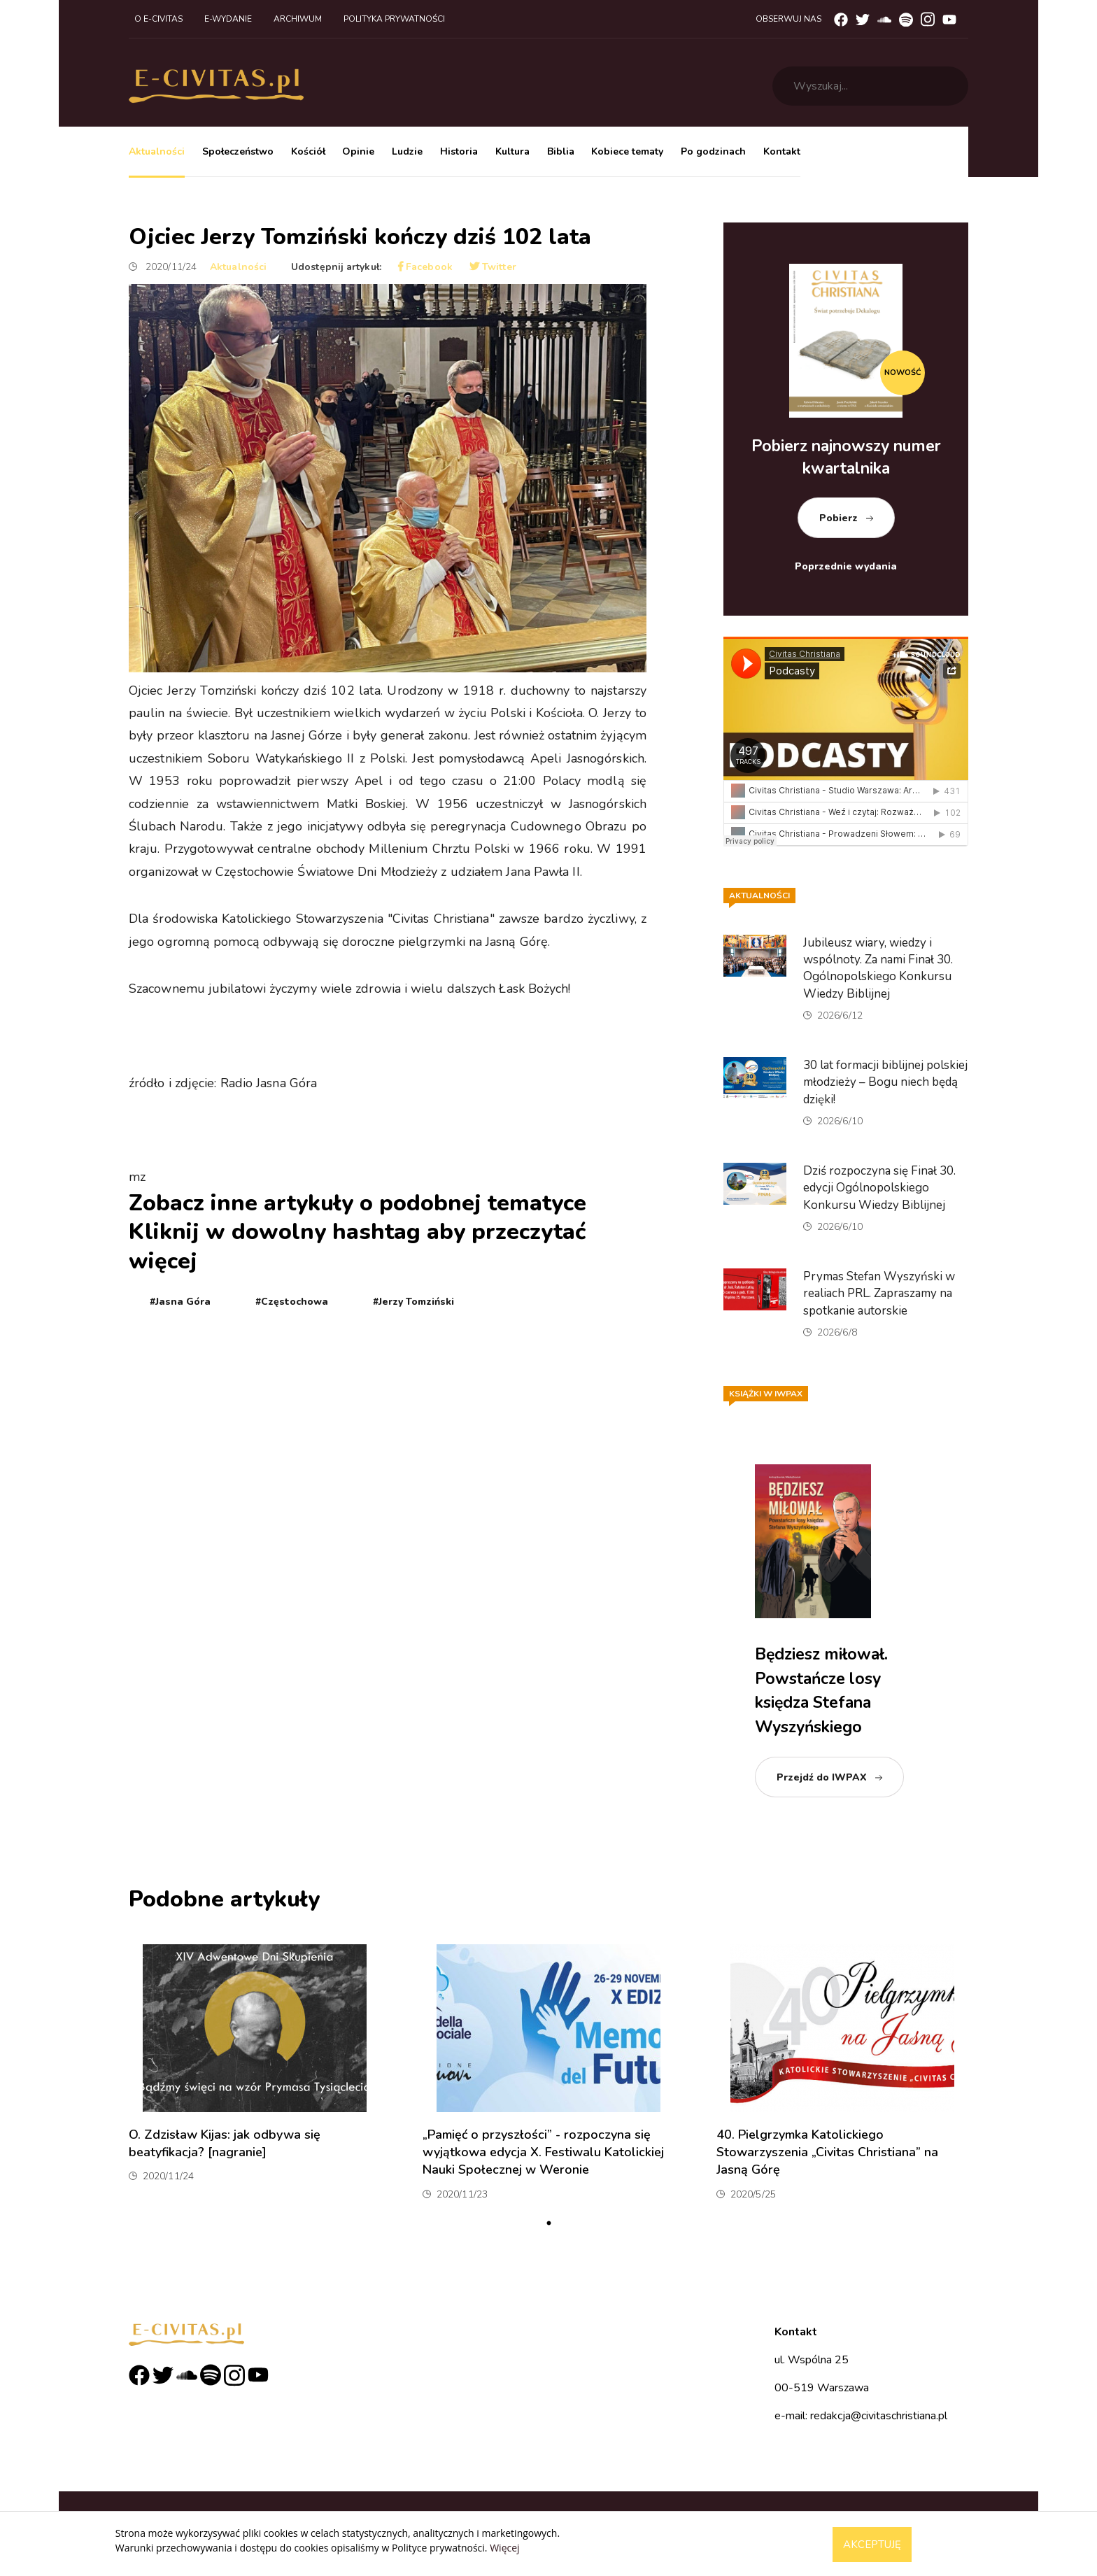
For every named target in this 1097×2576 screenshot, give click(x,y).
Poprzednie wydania (846, 566)
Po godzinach (713, 151)
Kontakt (781, 151)
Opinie (358, 151)
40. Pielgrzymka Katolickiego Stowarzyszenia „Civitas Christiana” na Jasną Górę (827, 2152)
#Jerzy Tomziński (413, 1301)
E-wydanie (228, 18)
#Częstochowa (291, 1301)
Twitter (492, 267)
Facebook (425, 267)
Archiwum (298, 18)
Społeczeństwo (238, 151)
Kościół (308, 151)
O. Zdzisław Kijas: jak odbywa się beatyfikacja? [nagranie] (224, 2143)
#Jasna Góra (180, 1301)
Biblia (560, 151)
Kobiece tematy (627, 151)
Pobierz (838, 518)
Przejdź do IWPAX (822, 1777)
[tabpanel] (255, 2077)
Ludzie (407, 151)
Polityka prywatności (394, 18)
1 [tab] (548, 2223)
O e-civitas (158, 18)
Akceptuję (872, 2545)
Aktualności (157, 151)
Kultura (512, 151)
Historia (459, 151)
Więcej (504, 2547)
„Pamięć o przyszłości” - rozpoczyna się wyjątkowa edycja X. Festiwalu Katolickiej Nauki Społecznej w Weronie (543, 2152)
